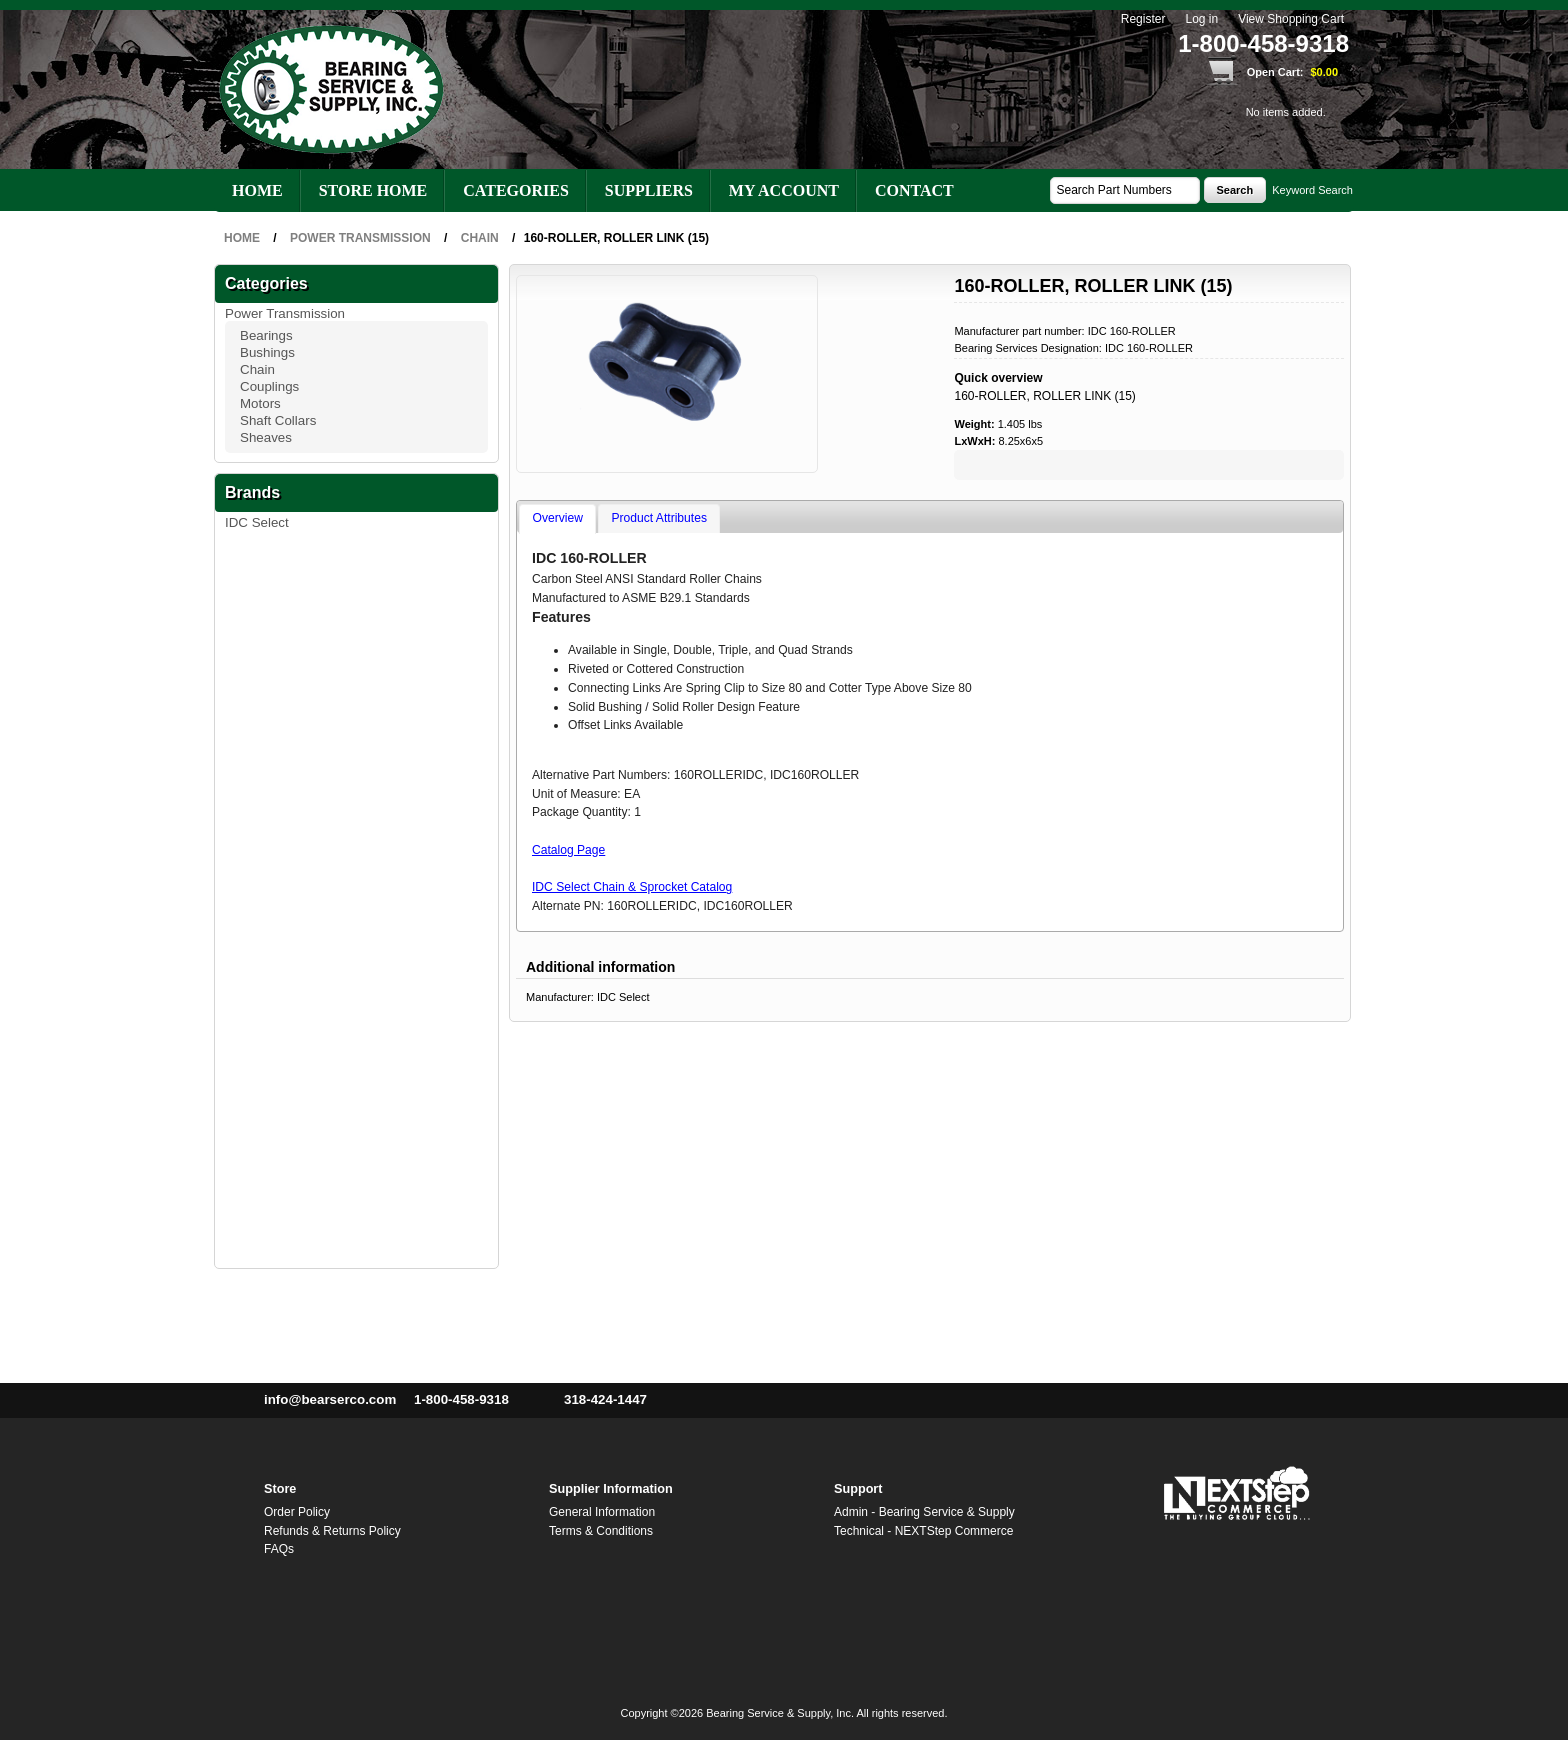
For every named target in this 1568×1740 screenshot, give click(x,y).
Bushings (267, 352)
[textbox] (1125, 190)
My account (784, 190)
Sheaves (266, 437)
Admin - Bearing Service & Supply (924, 1512)
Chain (257, 369)
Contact (914, 190)
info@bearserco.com (330, 1399)
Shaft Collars (278, 420)
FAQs (279, 1549)
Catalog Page (568, 850)
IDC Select (257, 522)
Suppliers (649, 190)
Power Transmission (285, 313)
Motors (260, 403)
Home (257, 190)
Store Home (373, 190)
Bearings (266, 335)
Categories (516, 190)
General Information (602, 1512)
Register (1143, 20)
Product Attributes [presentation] (659, 518)
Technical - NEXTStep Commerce (923, 1531)
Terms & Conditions (601, 1531)
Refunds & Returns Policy (332, 1531)
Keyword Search (1312, 190)
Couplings (269, 386)
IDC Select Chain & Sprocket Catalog (632, 887)
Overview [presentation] (558, 518)
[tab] (557, 519)
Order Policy (297, 1512)
